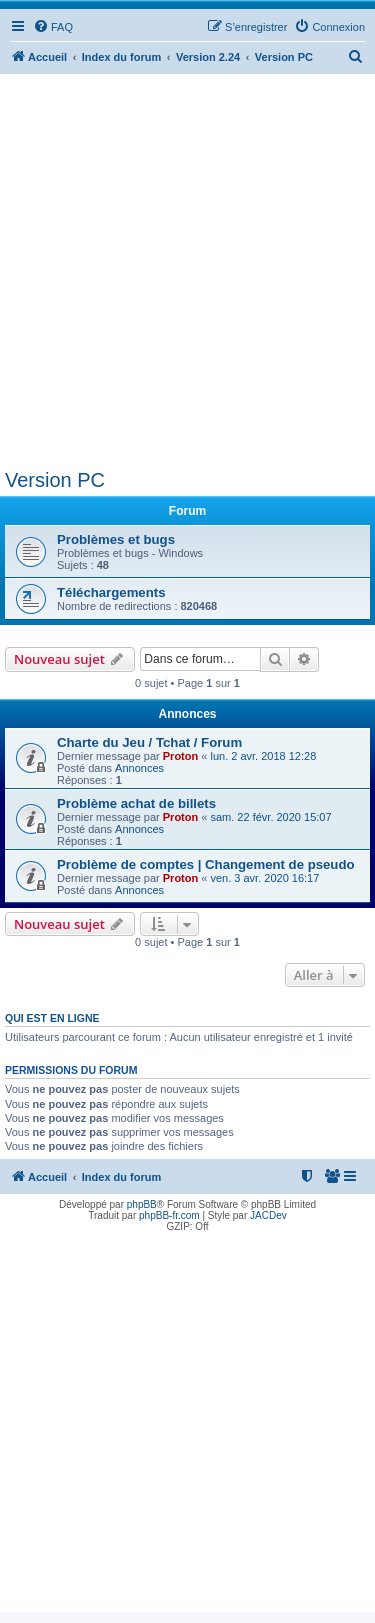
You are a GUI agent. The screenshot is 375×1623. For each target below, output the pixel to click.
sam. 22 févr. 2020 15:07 (270, 817)
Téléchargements (111, 592)
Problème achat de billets (136, 803)
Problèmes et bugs (116, 539)
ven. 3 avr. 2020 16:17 (264, 878)
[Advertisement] (187, 271)
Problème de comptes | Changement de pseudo (206, 864)
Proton (180, 756)
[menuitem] (53, 27)
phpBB (142, 1204)
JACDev (268, 1215)
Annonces (139, 768)
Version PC (55, 480)
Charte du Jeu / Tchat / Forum (149, 742)
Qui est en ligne (52, 1018)
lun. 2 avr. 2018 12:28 (263, 756)
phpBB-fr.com (169, 1215)
